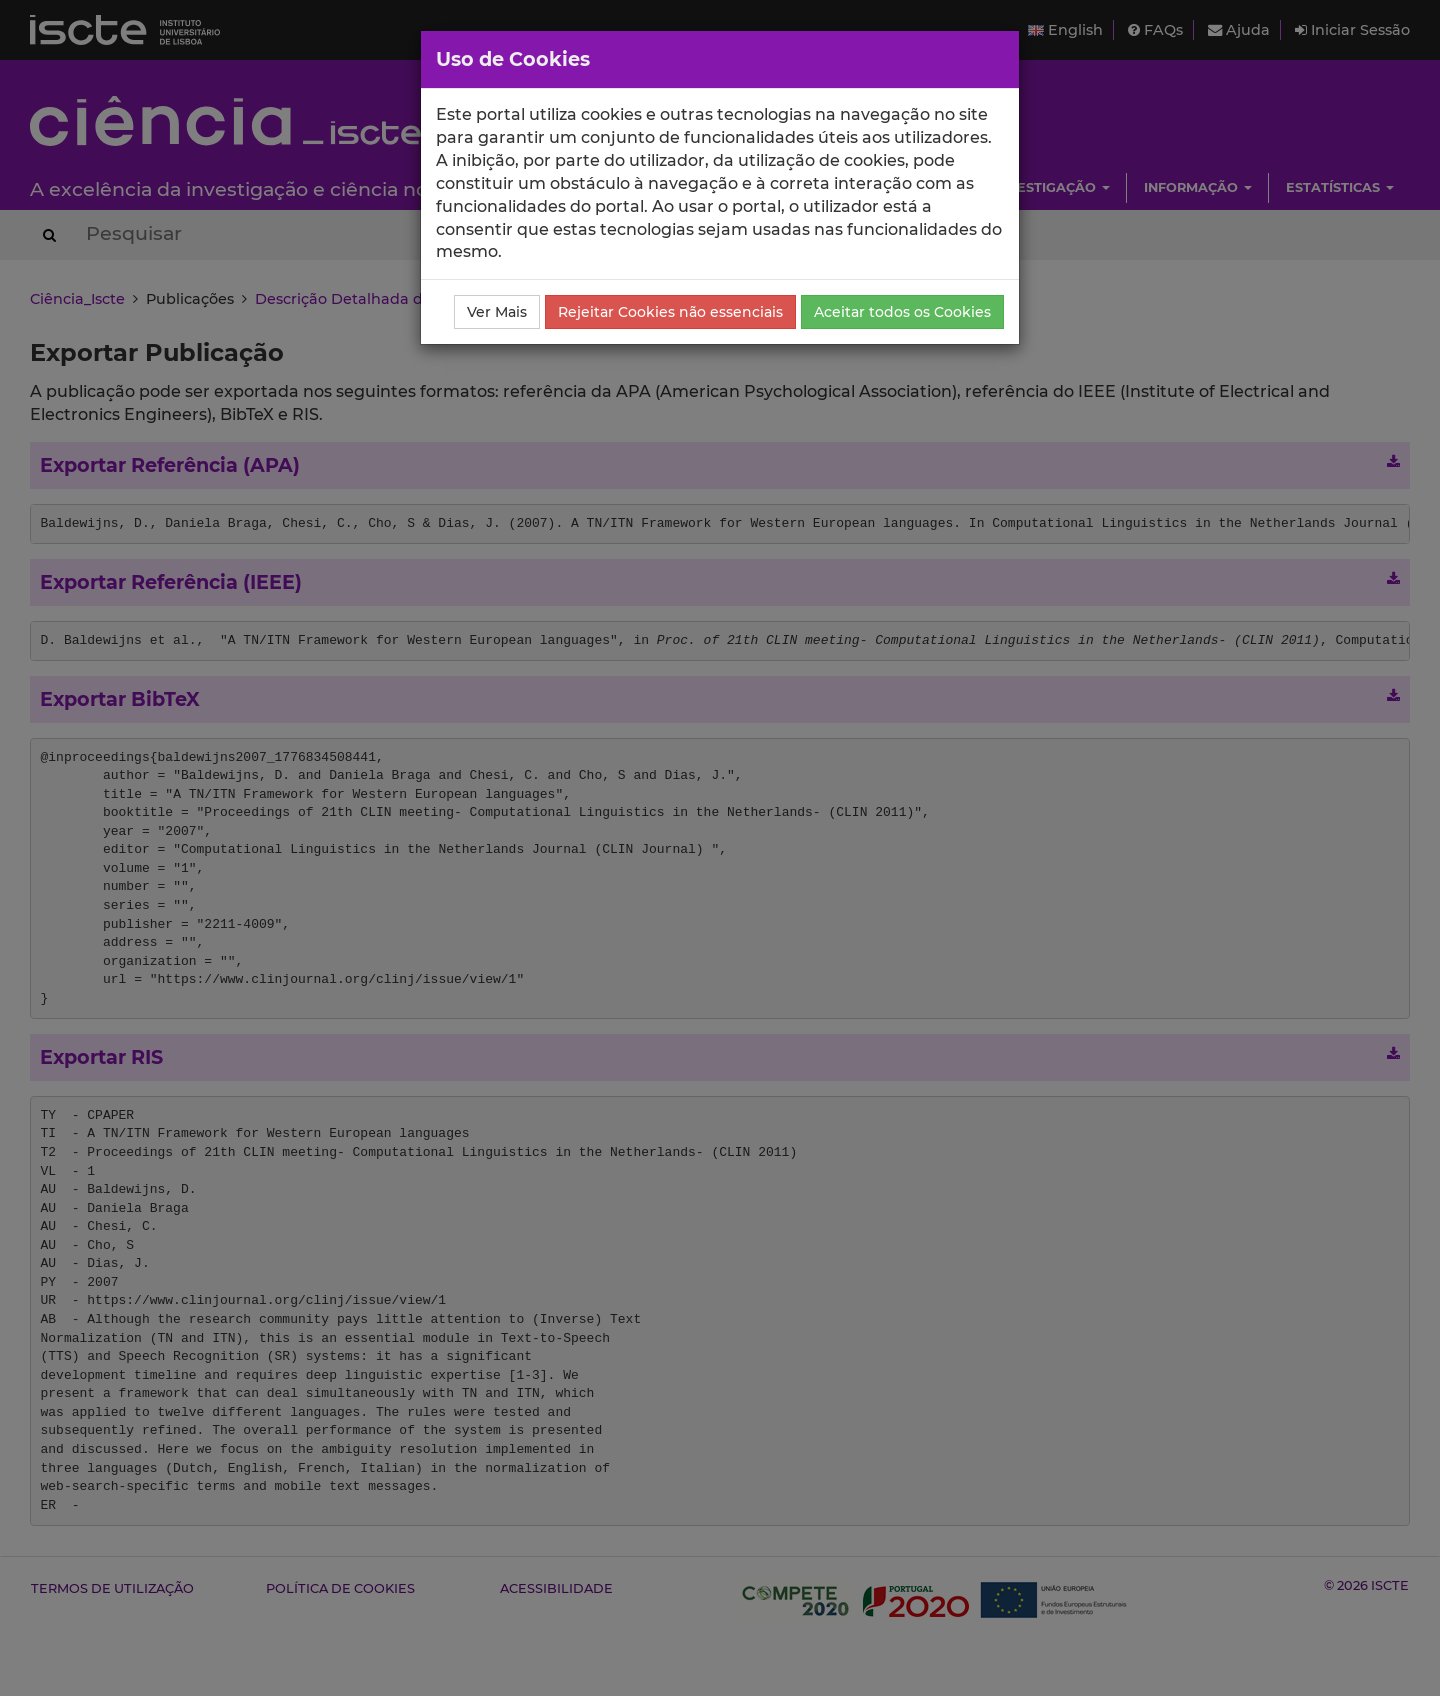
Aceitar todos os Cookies (902, 312)
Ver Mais (497, 312)
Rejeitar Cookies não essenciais (670, 312)
